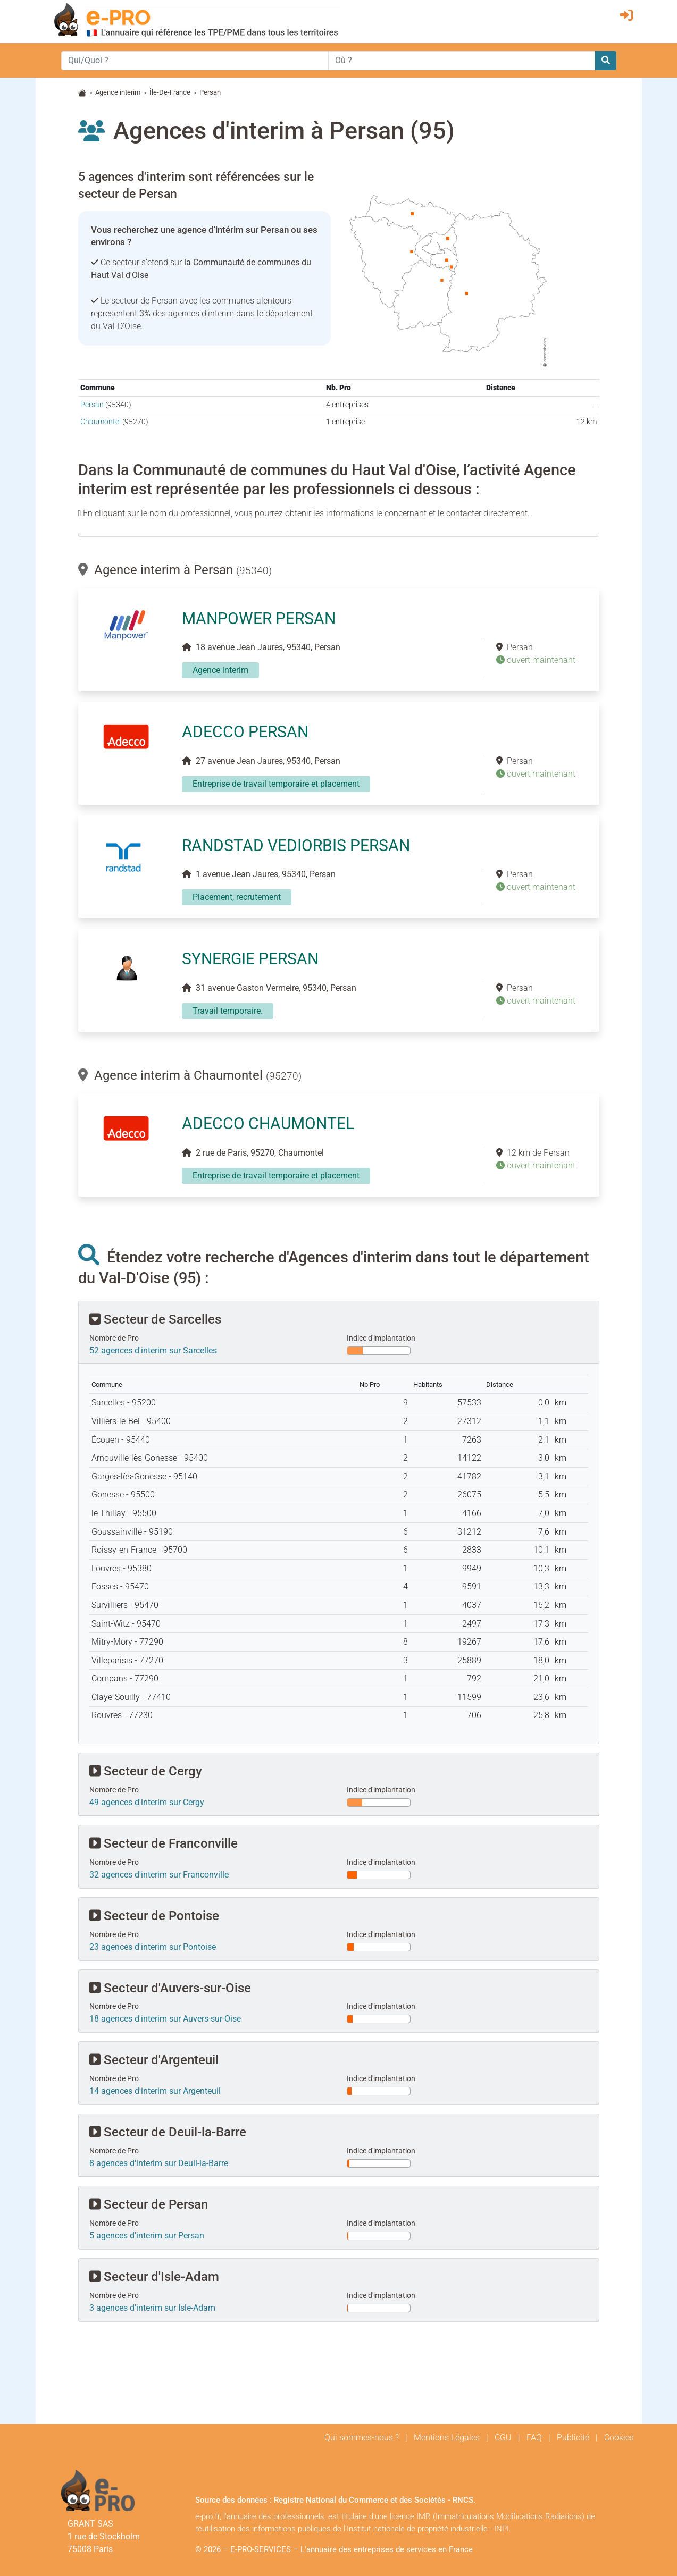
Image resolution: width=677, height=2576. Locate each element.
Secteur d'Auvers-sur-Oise (170, 1988)
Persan (92, 404)
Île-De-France (169, 92)
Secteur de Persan (148, 2204)
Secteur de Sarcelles (155, 1319)
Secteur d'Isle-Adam (154, 2276)
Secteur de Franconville (163, 1843)
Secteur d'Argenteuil (154, 2059)
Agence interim (117, 92)
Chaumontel (100, 421)
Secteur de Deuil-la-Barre (167, 2132)
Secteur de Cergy (145, 1771)
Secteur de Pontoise (154, 1915)
